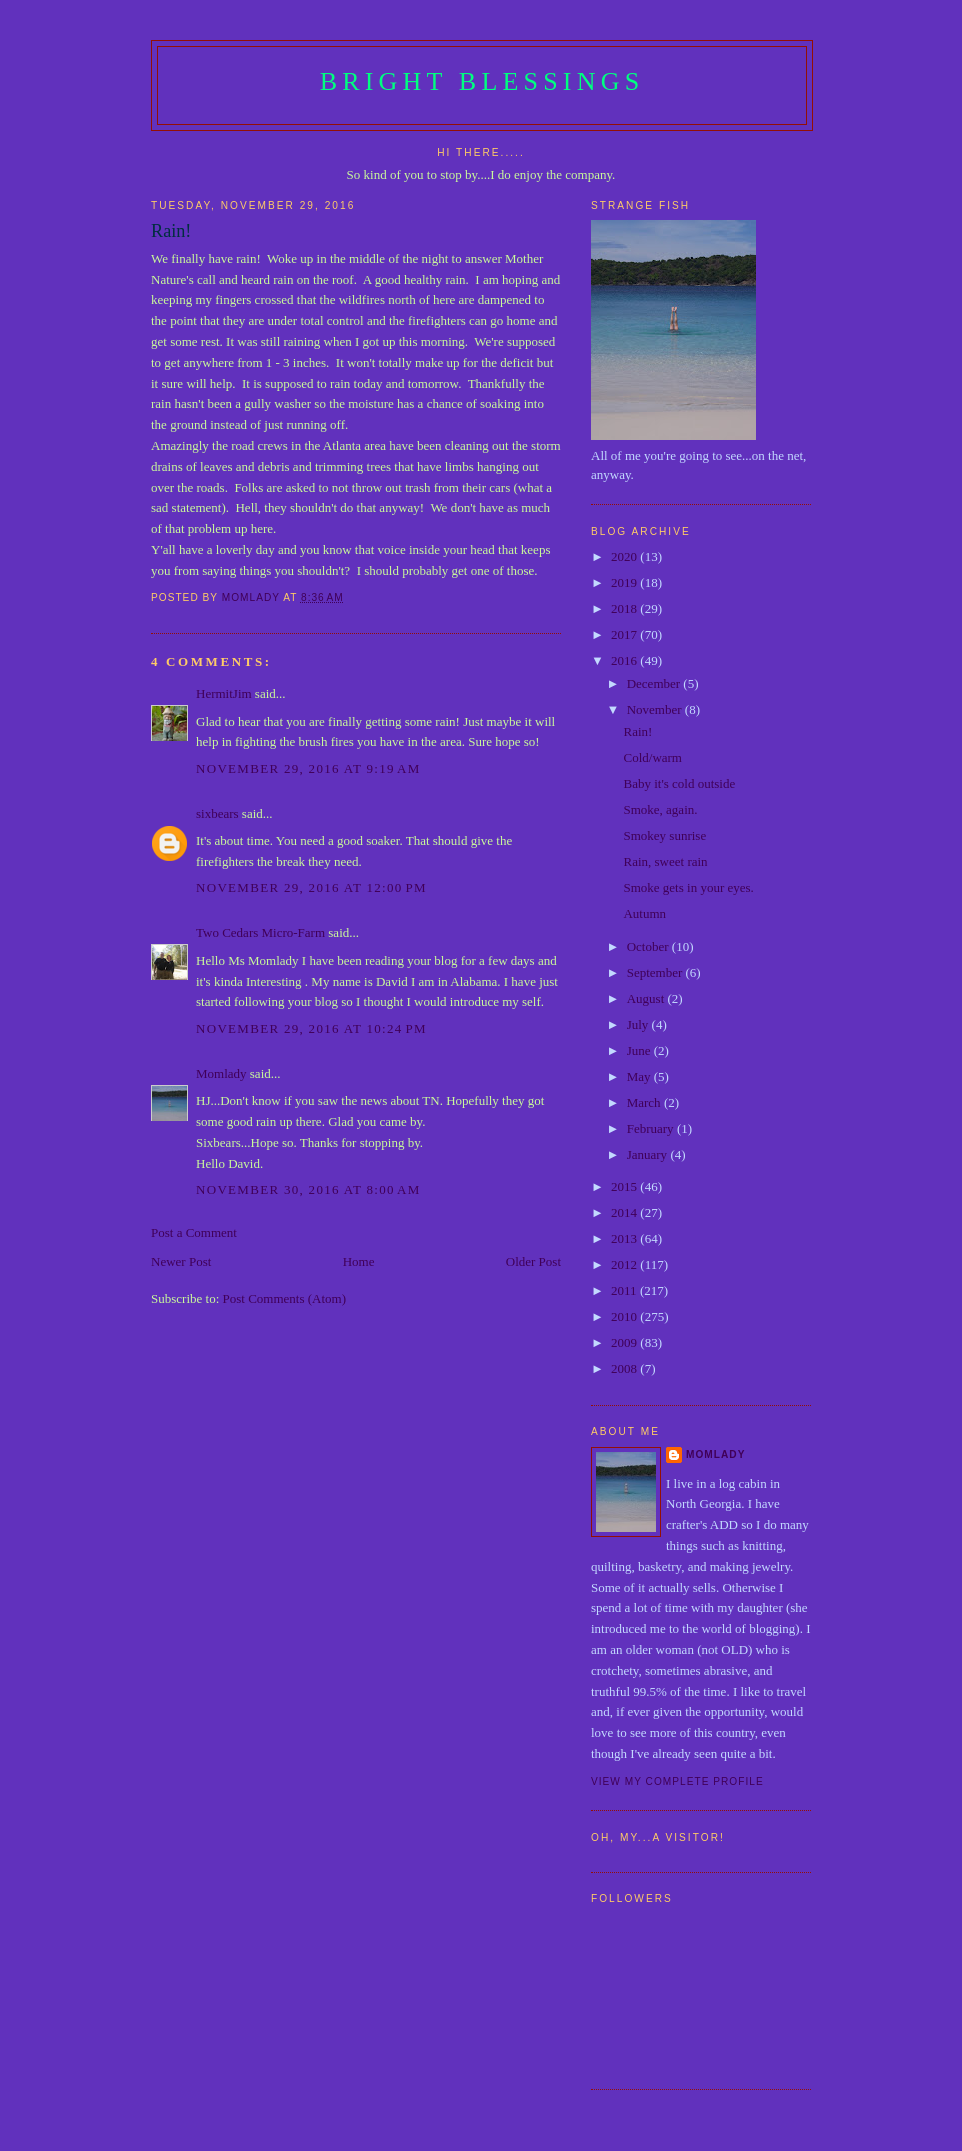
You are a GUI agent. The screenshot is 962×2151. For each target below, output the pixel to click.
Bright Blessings (482, 81)
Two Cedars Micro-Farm (260, 932)
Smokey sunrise (664, 835)
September (656, 972)
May (640, 1076)
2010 (625, 1316)
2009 (625, 1342)
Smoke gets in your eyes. (688, 887)
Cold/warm (652, 757)
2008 (625, 1368)
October (649, 946)
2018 (625, 608)
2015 (625, 1186)
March (645, 1102)
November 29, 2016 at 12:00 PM (311, 887)
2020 (625, 556)
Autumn (644, 913)
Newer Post (181, 1261)
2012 (625, 1264)
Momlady (221, 1073)
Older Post (533, 1261)
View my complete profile (677, 1781)
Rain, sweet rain (665, 861)
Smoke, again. (660, 809)
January (649, 1154)
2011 (625, 1290)
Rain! (637, 731)
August (647, 998)
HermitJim (224, 693)
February (652, 1128)
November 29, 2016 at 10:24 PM (311, 1028)
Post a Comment (194, 1232)
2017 (625, 634)
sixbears (217, 813)
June (640, 1050)
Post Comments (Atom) (285, 1298)
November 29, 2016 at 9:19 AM (308, 768)
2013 (625, 1238)
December (655, 683)
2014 (625, 1212)
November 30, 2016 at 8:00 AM (308, 1189)
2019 (625, 582)
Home (359, 1261)
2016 (625, 660)
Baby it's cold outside (679, 783)
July (639, 1024)
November (656, 709)
